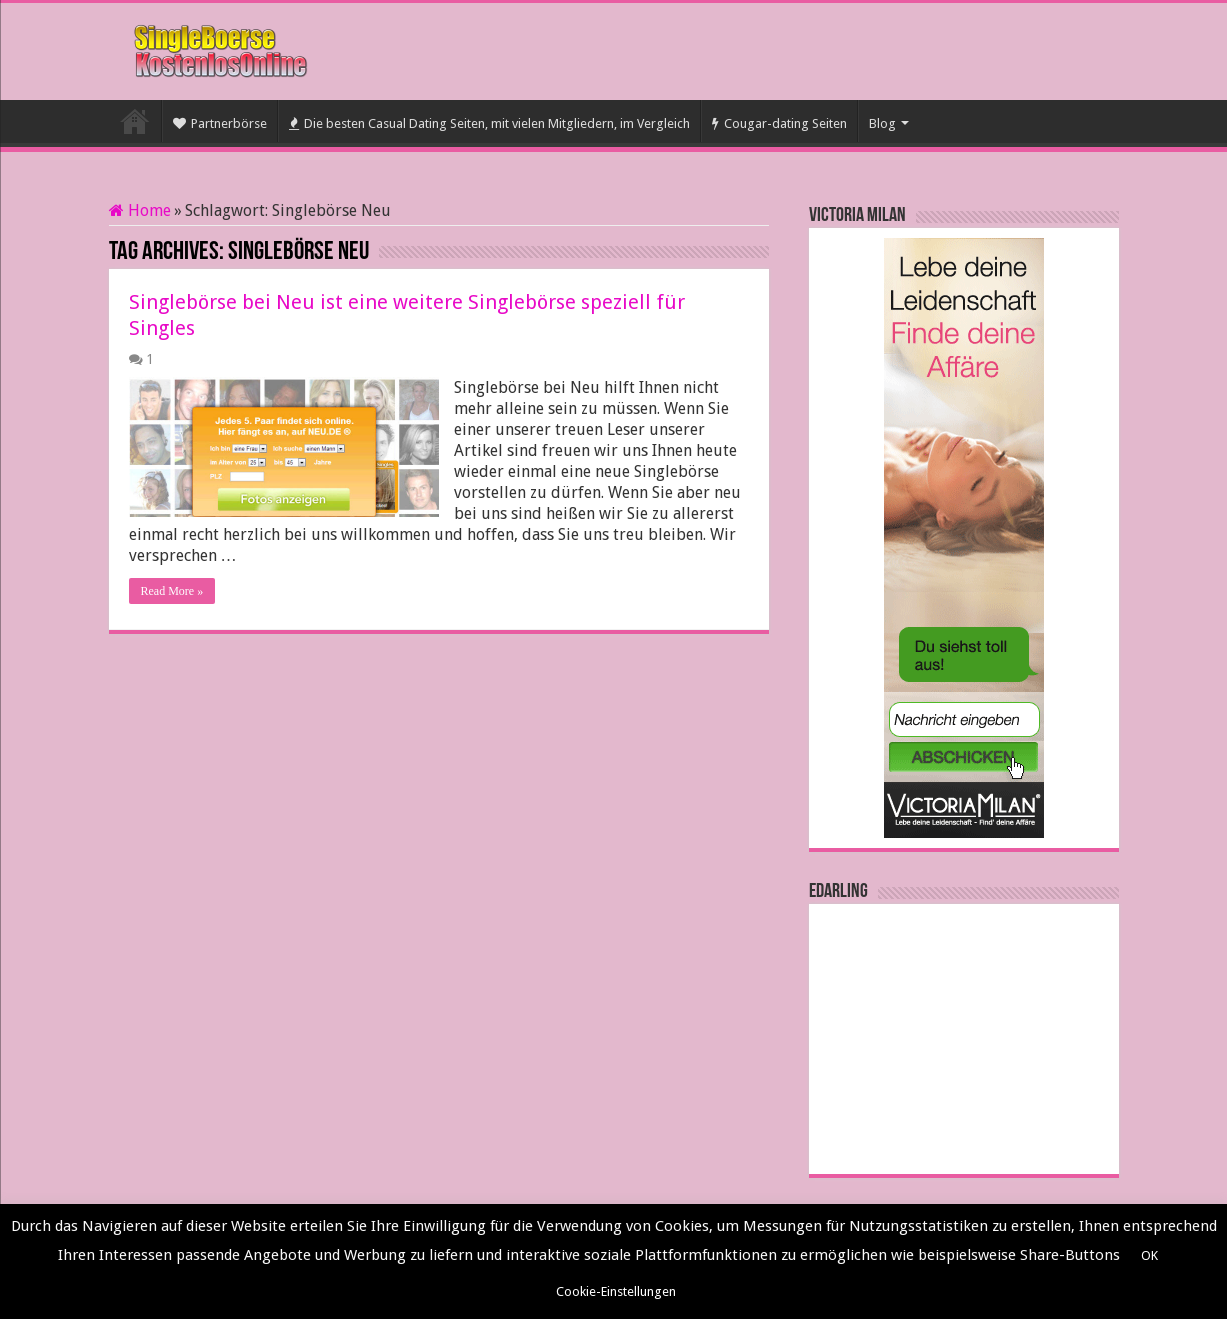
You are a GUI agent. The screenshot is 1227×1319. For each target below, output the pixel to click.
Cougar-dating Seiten (779, 123)
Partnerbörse (220, 123)
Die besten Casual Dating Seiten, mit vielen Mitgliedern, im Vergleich (489, 123)
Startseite (135, 121)
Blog (882, 123)
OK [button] (1149, 1255)
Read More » (172, 591)
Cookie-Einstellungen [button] (616, 1291)
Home (140, 210)
